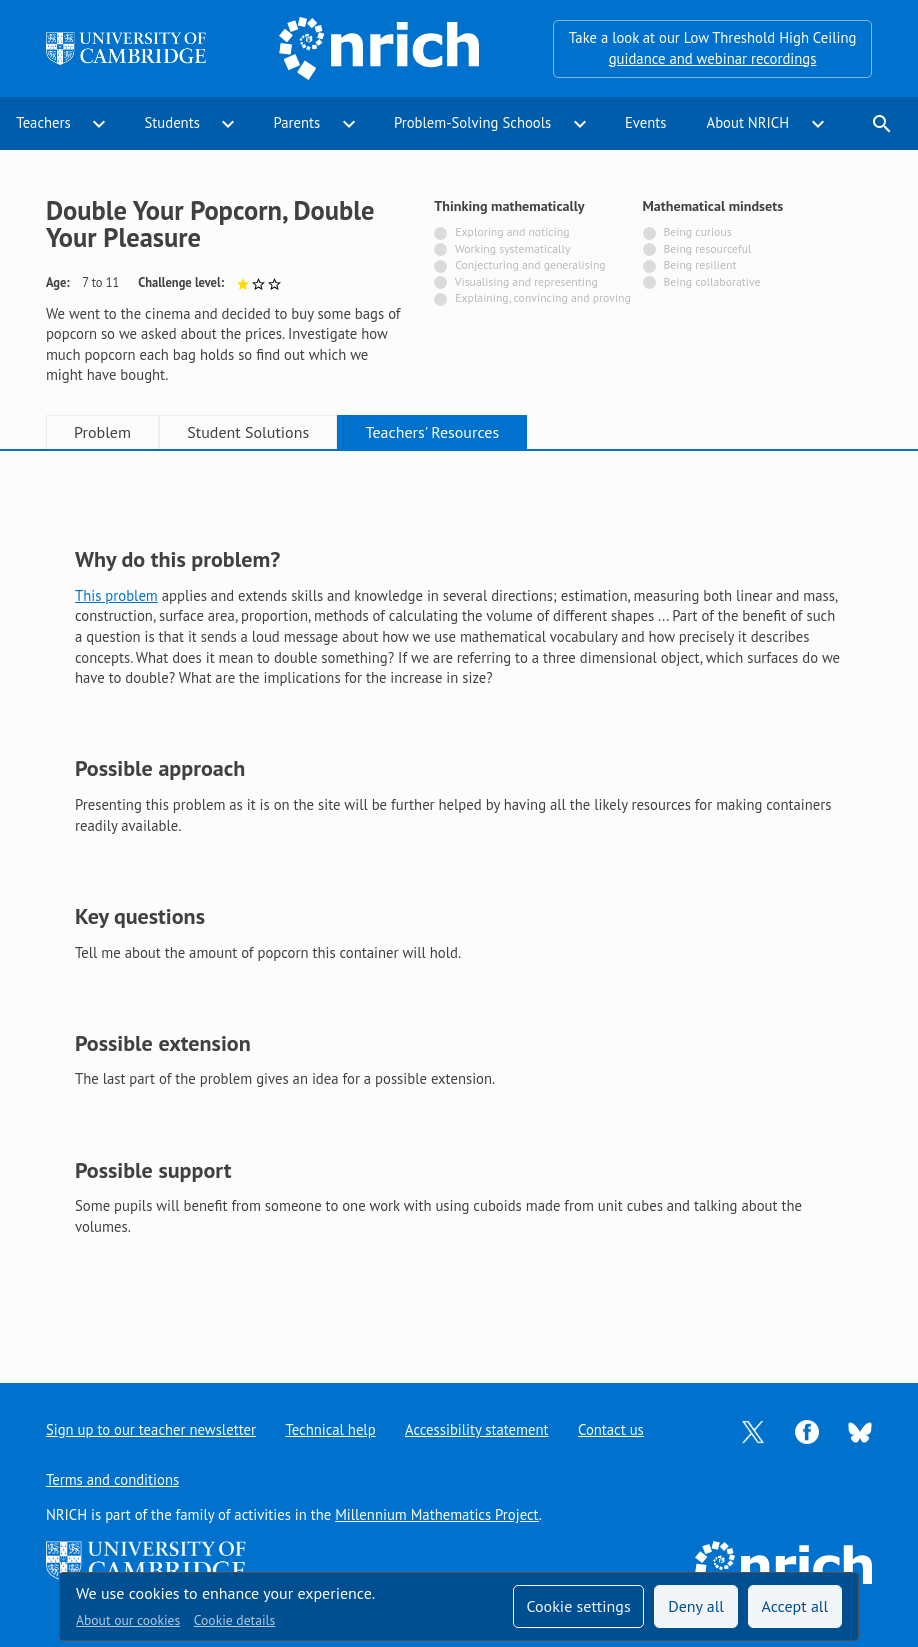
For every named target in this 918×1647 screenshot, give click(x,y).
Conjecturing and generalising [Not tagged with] (530, 264)
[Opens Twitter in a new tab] (753, 1430)
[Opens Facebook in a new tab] (807, 1430)
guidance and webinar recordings (713, 58)
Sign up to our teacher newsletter (151, 1429)
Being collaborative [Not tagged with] (711, 281)
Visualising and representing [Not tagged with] (526, 281)
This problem (116, 595)
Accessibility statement (476, 1429)
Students (171, 122)
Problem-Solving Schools (472, 122)
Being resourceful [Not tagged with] (707, 248)
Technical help (330, 1429)
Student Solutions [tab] (248, 432)
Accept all (795, 1606)
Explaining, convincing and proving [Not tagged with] (543, 297)
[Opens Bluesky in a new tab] (860, 1430)
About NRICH (748, 122)
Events (646, 122)
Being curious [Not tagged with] (697, 231)
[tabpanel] (459, 900)
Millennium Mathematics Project (437, 1514)
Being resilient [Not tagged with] (699, 264)
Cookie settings (578, 1606)
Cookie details (234, 1620)
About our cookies (128, 1620)
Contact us (611, 1429)
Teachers (43, 122)
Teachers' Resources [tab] (433, 432)
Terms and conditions (112, 1479)
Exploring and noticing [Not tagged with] (512, 231)
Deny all (696, 1606)
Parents (297, 122)
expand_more (99, 124)
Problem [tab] (102, 432)
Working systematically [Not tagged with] (513, 248)
